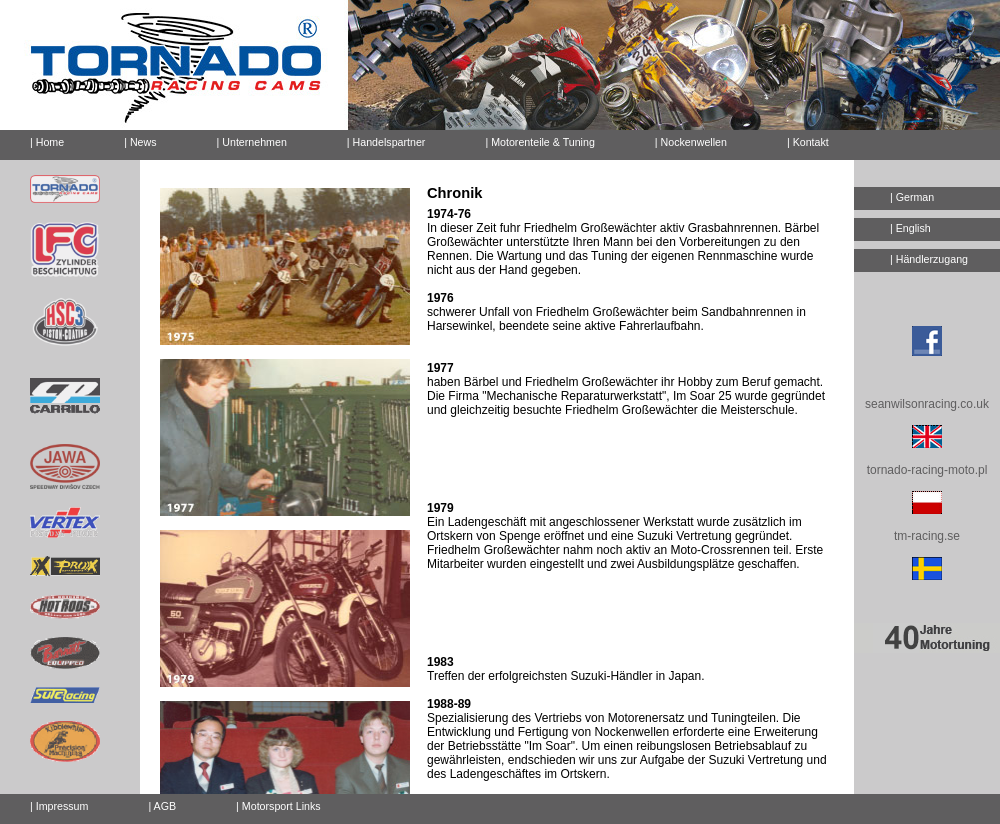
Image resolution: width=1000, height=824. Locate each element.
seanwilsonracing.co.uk (927, 404)
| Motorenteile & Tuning (539, 142)
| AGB (162, 806)
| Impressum (59, 806)
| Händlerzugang (929, 259)
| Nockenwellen (691, 142)
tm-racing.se (927, 536)
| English (910, 228)
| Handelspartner (386, 142)
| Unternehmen (252, 142)
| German (912, 197)
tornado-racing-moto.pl (927, 470)
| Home (47, 142)
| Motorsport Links (278, 806)
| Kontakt (800, 139)
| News (140, 142)
